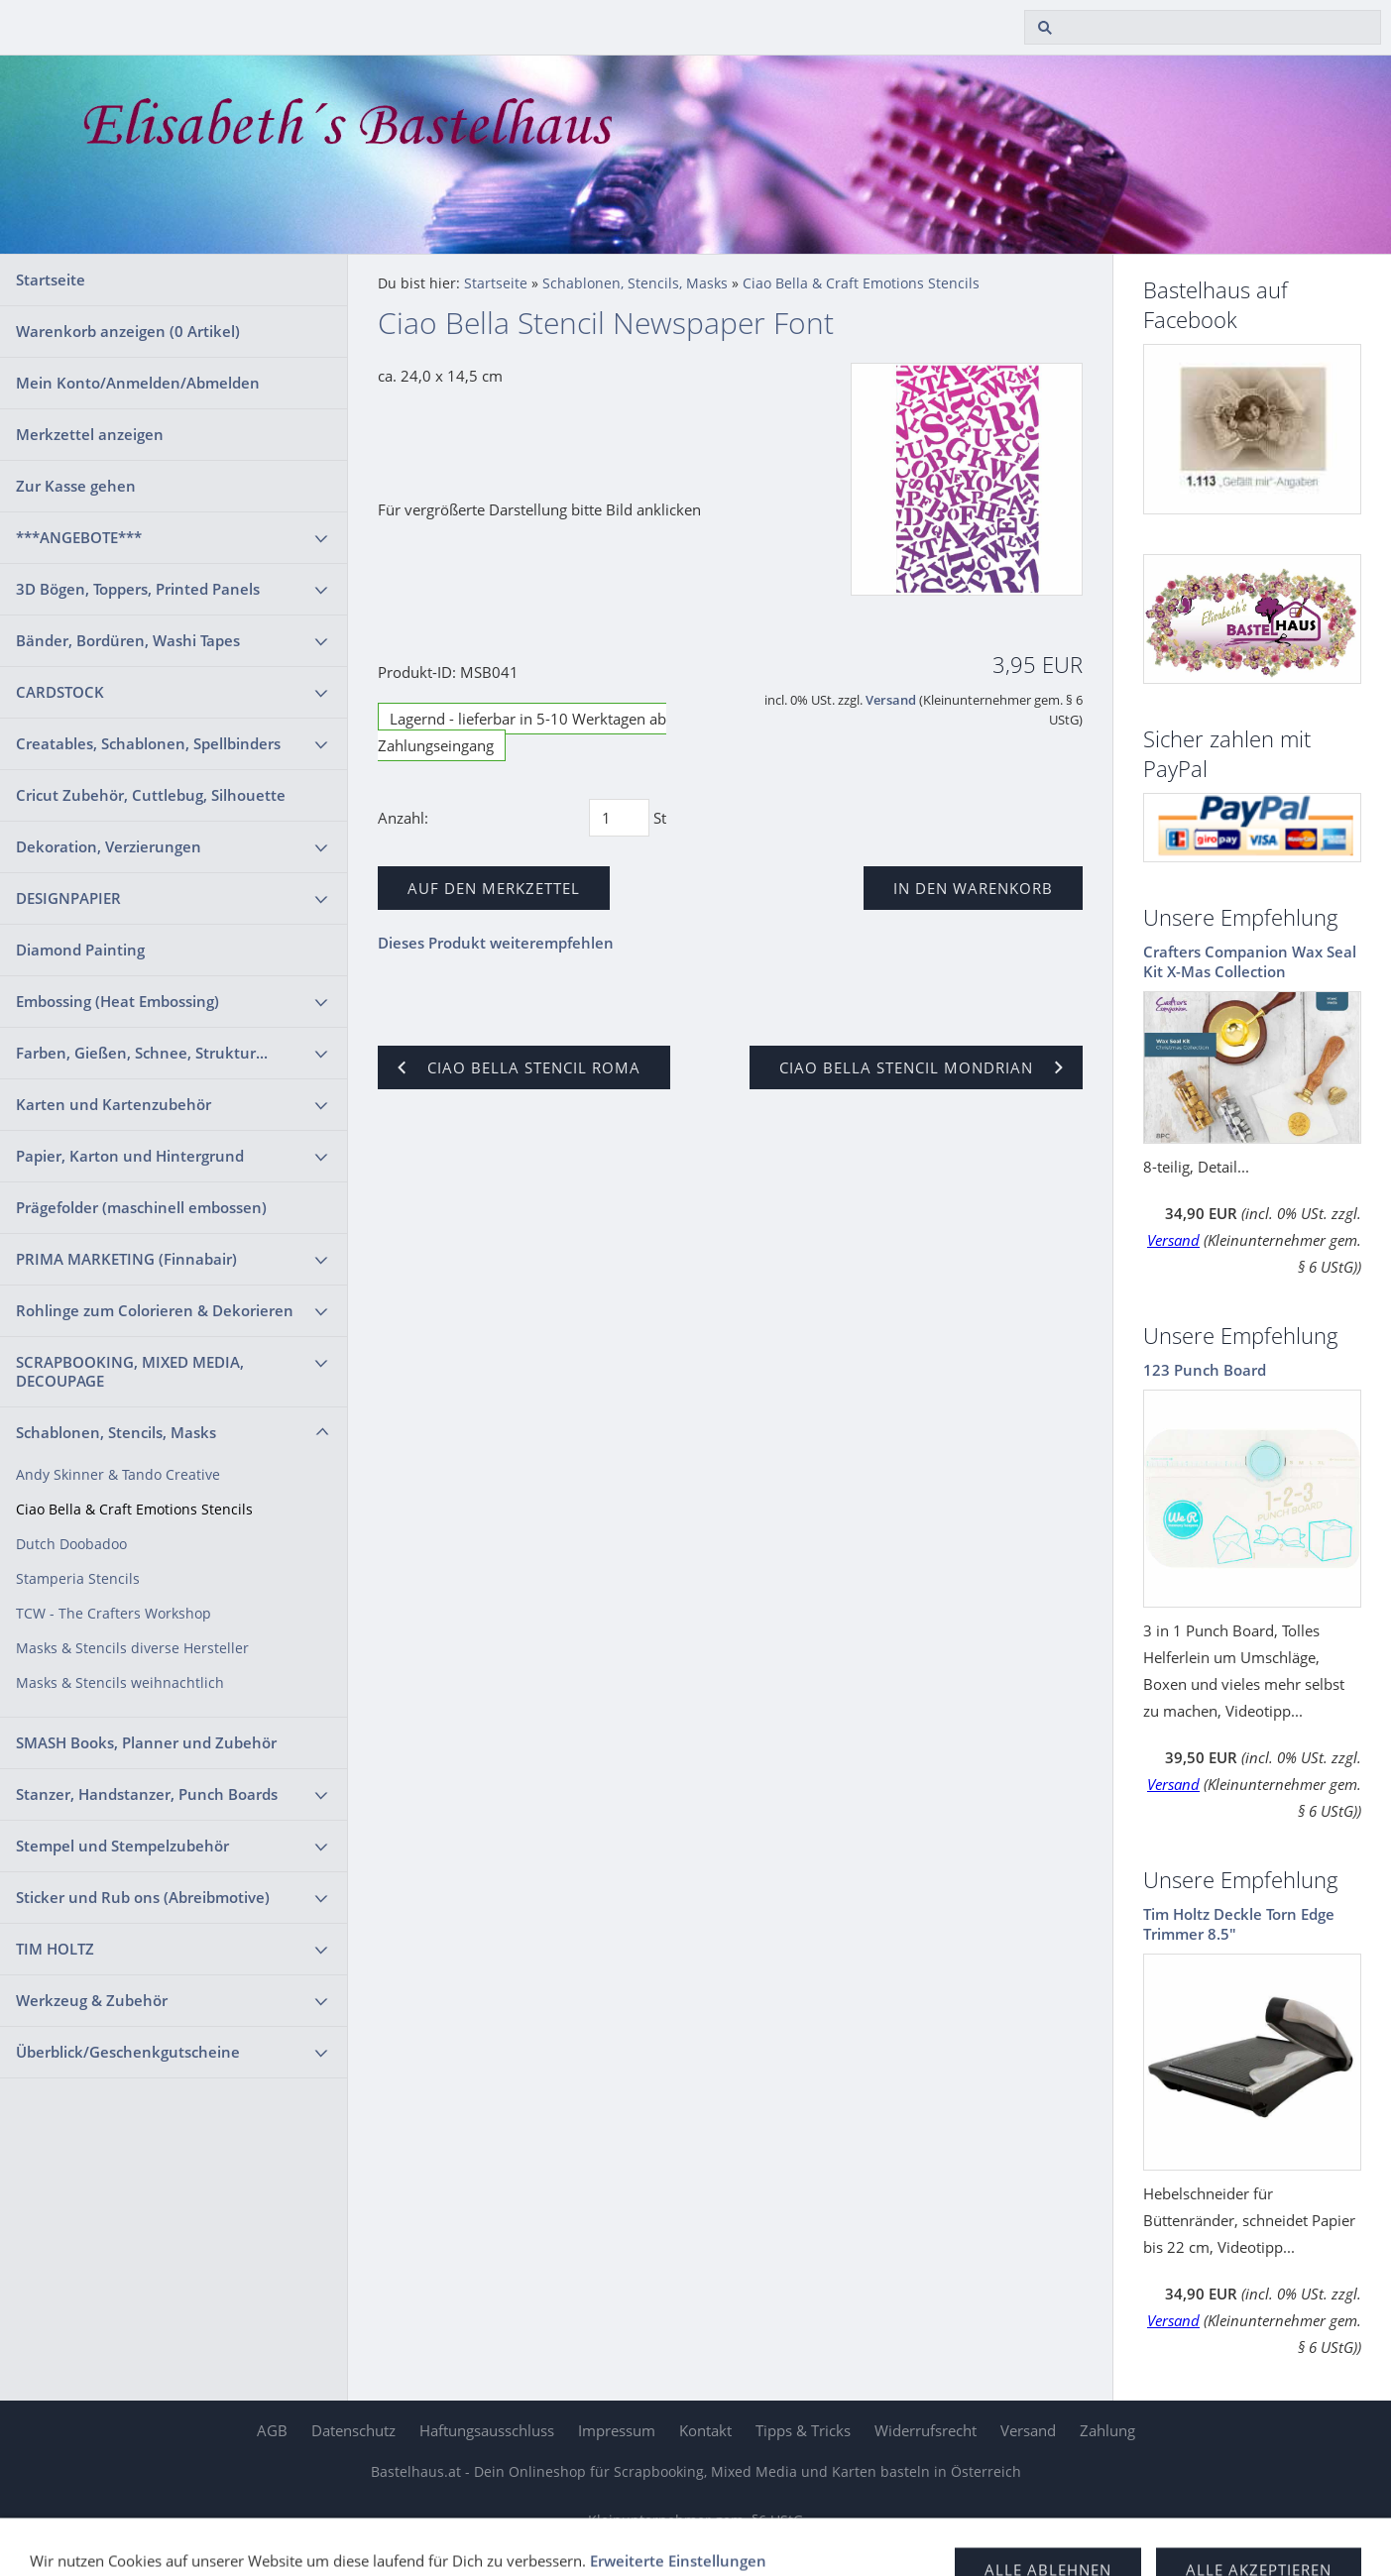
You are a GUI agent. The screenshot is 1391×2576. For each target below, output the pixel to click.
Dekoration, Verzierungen (108, 846)
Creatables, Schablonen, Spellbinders (148, 743)
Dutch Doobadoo (71, 1544)
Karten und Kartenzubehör (113, 1104)
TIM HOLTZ (55, 1949)
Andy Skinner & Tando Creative (118, 1475)
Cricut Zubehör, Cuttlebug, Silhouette (151, 795)
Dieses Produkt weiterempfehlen (496, 942)
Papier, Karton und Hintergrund (130, 1156)
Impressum (616, 2430)
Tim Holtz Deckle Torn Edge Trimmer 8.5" (1238, 1924)
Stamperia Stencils (78, 1579)
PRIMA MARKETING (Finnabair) (126, 1259)
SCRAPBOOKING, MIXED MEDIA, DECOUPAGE (130, 1371)
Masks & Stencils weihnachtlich (120, 1683)
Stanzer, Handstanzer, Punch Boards (147, 1794)
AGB (272, 2430)
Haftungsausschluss (486, 2430)
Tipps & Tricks (803, 2430)
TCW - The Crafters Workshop (113, 1614)
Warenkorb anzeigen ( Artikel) (128, 331)
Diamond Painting (80, 949)
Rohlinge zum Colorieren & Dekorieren (154, 1310)
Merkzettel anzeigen (90, 434)
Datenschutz (353, 2430)
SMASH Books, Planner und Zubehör (146, 1742)
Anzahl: (403, 818)
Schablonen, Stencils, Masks (116, 1432)
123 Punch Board (1204, 1370)
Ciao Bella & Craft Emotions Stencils (134, 1509)
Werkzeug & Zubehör (92, 2000)
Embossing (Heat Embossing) (117, 1001)
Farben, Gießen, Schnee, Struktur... (142, 1053)
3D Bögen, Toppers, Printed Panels (138, 589)
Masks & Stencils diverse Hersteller (132, 1648)
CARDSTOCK (60, 692)
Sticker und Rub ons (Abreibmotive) (143, 1897)
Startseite (50, 279)
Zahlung (1107, 2430)
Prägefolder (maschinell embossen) (141, 1207)
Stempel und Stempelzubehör (122, 1845)
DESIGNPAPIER (68, 898)
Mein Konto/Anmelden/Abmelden (138, 382)
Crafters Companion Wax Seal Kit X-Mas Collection (1249, 961)
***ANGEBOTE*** (79, 537)
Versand (891, 700)
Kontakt (705, 2430)
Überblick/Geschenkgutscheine (128, 2052)
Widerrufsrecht (925, 2430)
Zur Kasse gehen (76, 486)
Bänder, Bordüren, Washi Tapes (128, 640)
